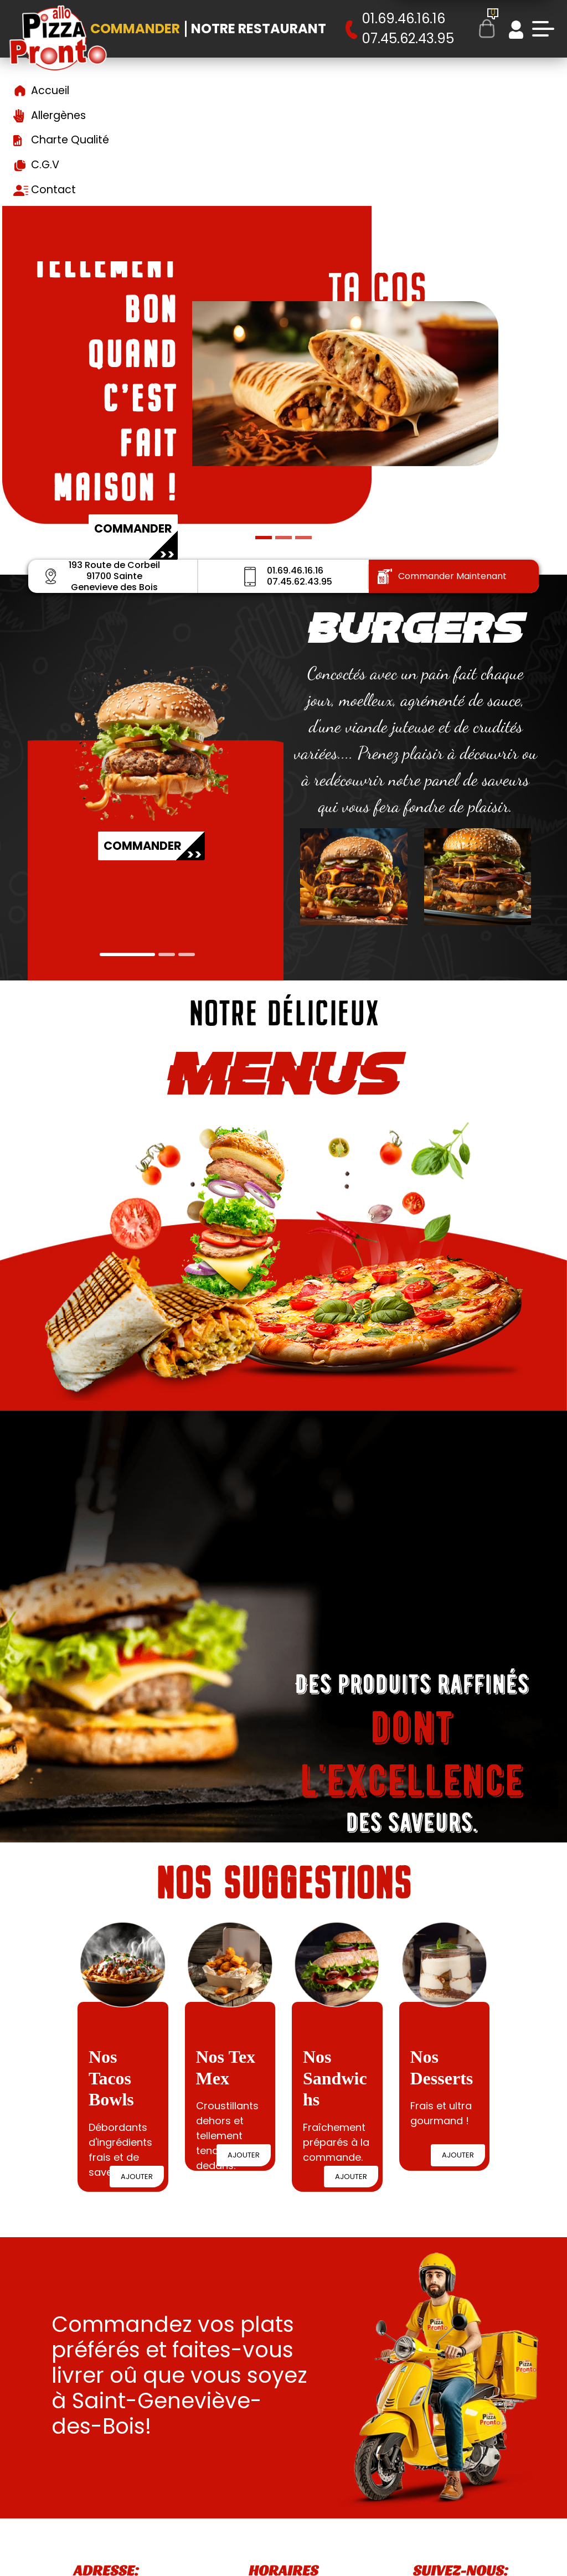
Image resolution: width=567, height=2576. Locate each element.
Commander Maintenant (442, 576)
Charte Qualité (70, 139)
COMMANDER (99, 849)
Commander (135, 28)
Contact (53, 189)
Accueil (50, 90)
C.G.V (45, 164)
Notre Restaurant (258, 28)
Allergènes (58, 115)
